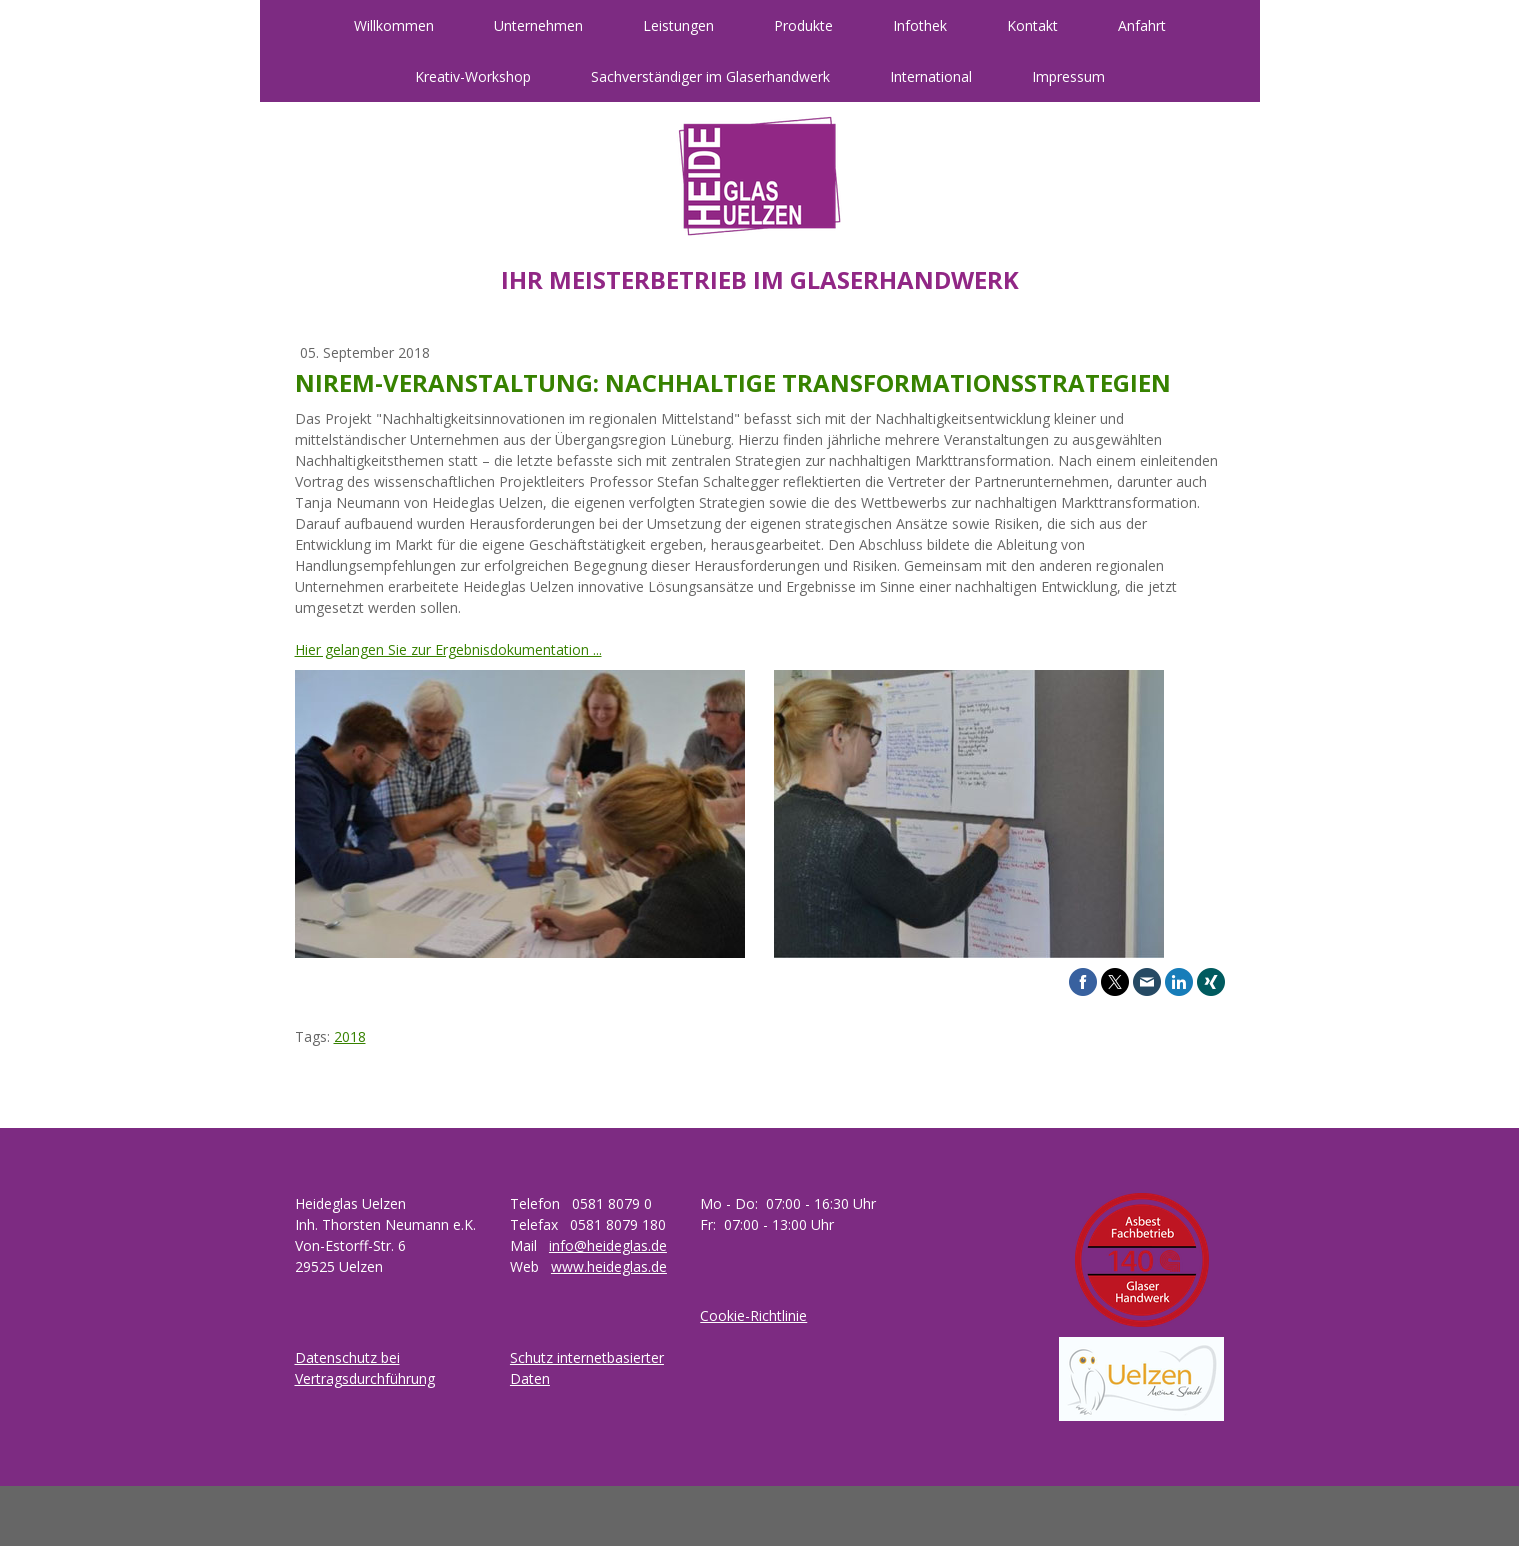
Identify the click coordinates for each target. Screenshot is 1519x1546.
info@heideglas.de (608, 1245)
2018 (350, 1036)
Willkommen (394, 25)
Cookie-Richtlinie (753, 1315)
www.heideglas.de (609, 1266)
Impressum (1068, 76)
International (931, 76)
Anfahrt (1142, 25)
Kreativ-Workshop (473, 76)
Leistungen (678, 25)
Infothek (920, 25)
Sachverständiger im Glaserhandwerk (710, 76)
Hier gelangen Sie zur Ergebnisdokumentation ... (448, 649)
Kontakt (1032, 25)
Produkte (803, 25)
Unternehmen (538, 25)
